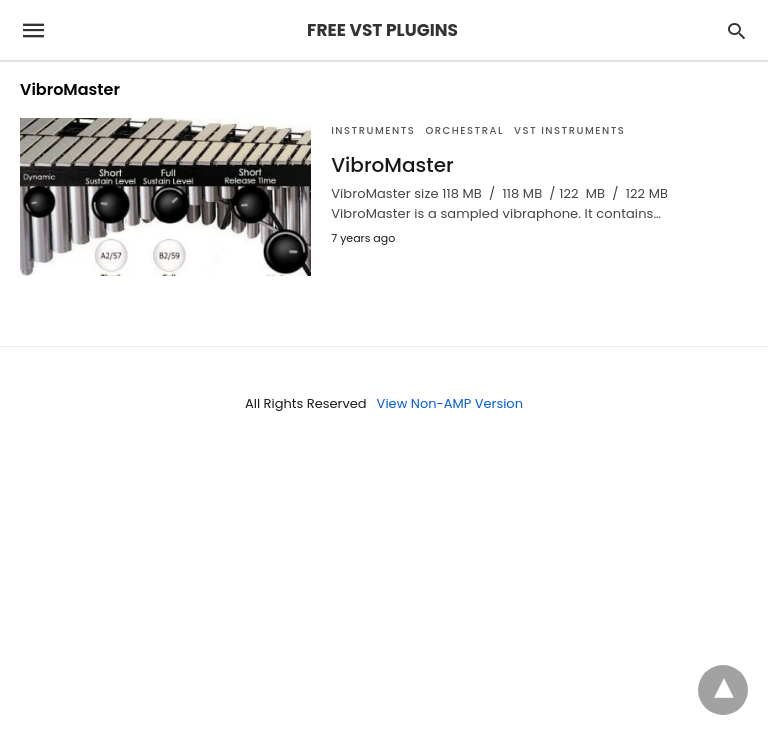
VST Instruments (569, 130)
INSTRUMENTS (373, 130)
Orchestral (464, 130)
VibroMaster (392, 165)
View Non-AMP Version (450, 403)
